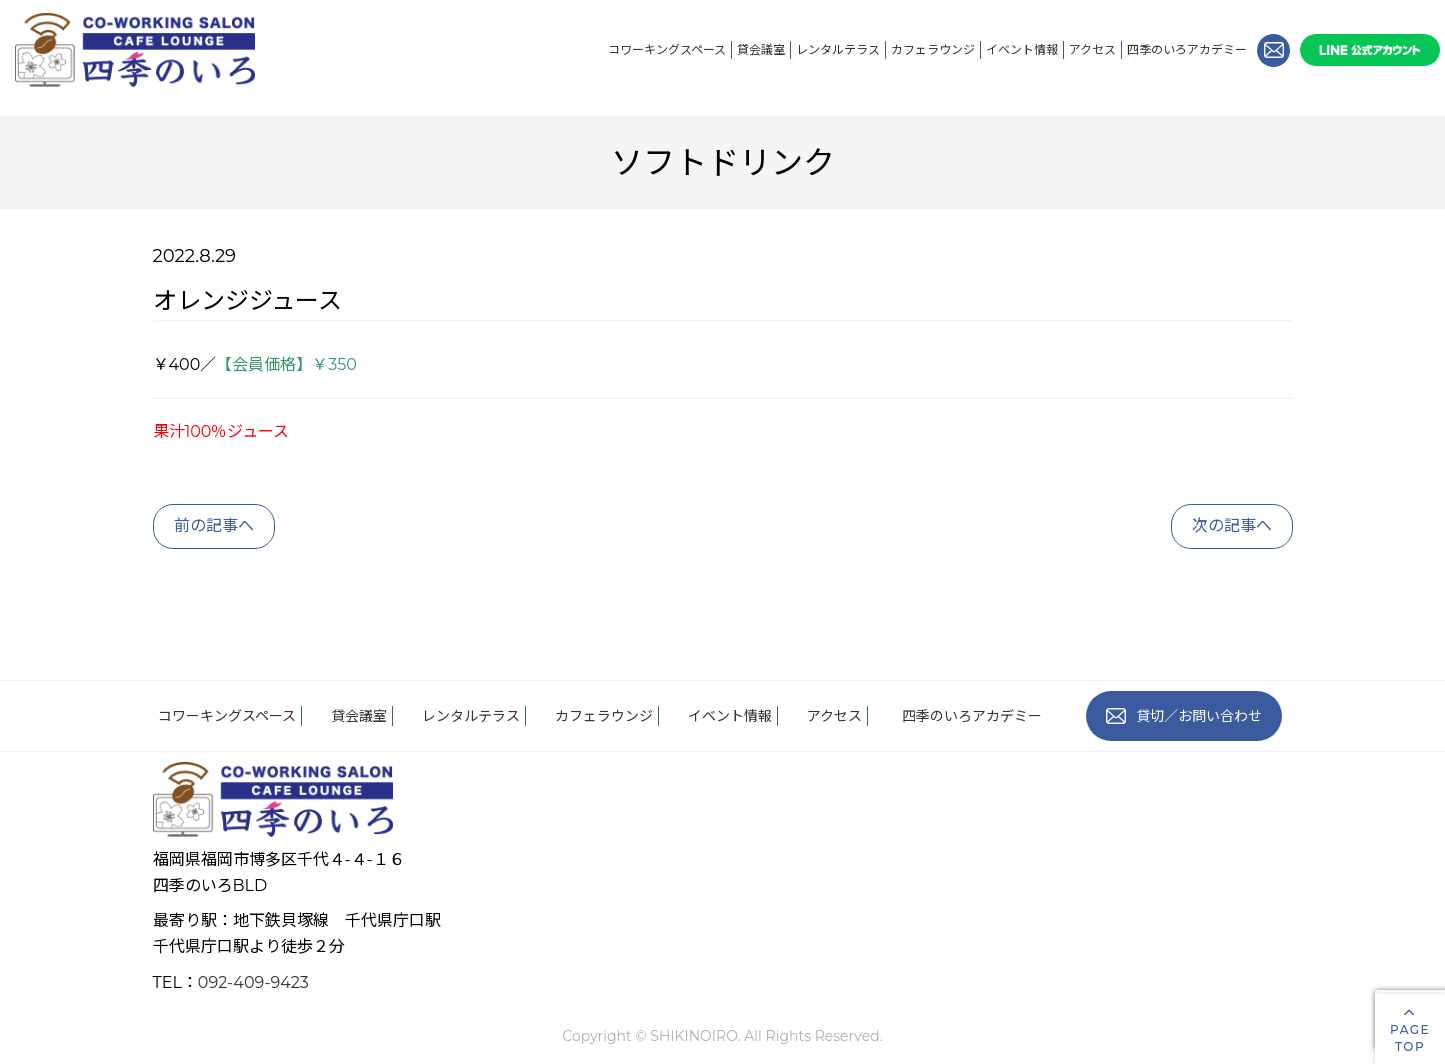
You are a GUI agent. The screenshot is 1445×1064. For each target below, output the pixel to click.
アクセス (1092, 49)
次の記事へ (1232, 525)
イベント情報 (1022, 49)
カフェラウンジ (933, 49)
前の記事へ (214, 525)
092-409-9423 (253, 982)
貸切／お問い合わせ (1184, 716)
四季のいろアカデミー (1187, 49)
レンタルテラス (838, 49)
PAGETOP (1410, 1028)
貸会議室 (761, 49)
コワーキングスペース (667, 49)
